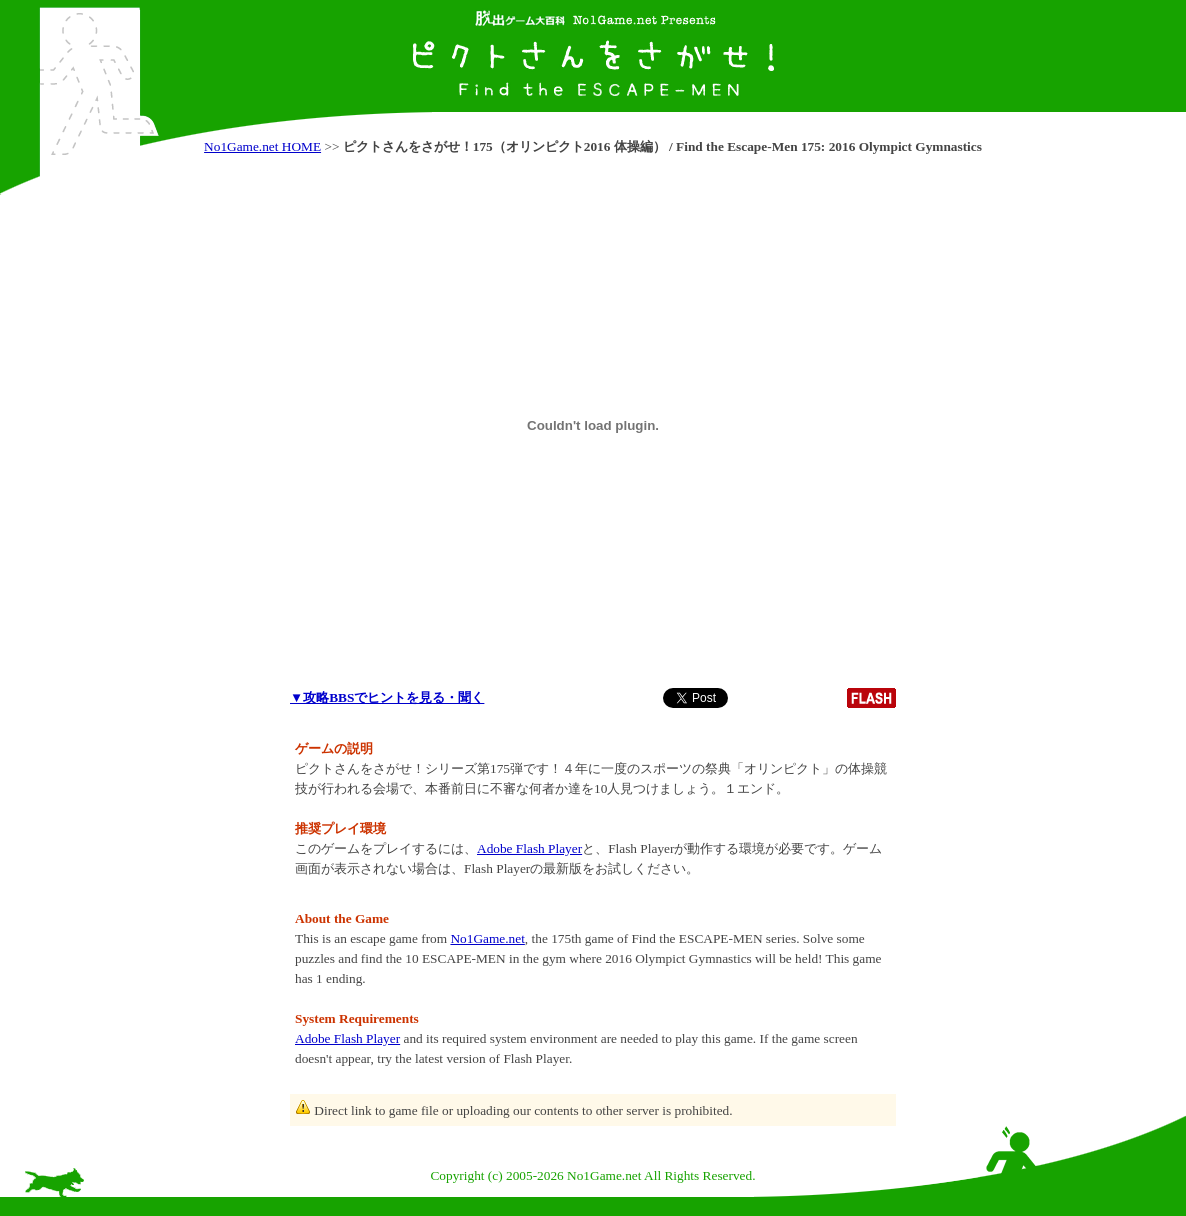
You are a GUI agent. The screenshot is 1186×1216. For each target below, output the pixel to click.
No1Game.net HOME (262, 146)
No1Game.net (487, 938)
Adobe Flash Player (529, 848)
